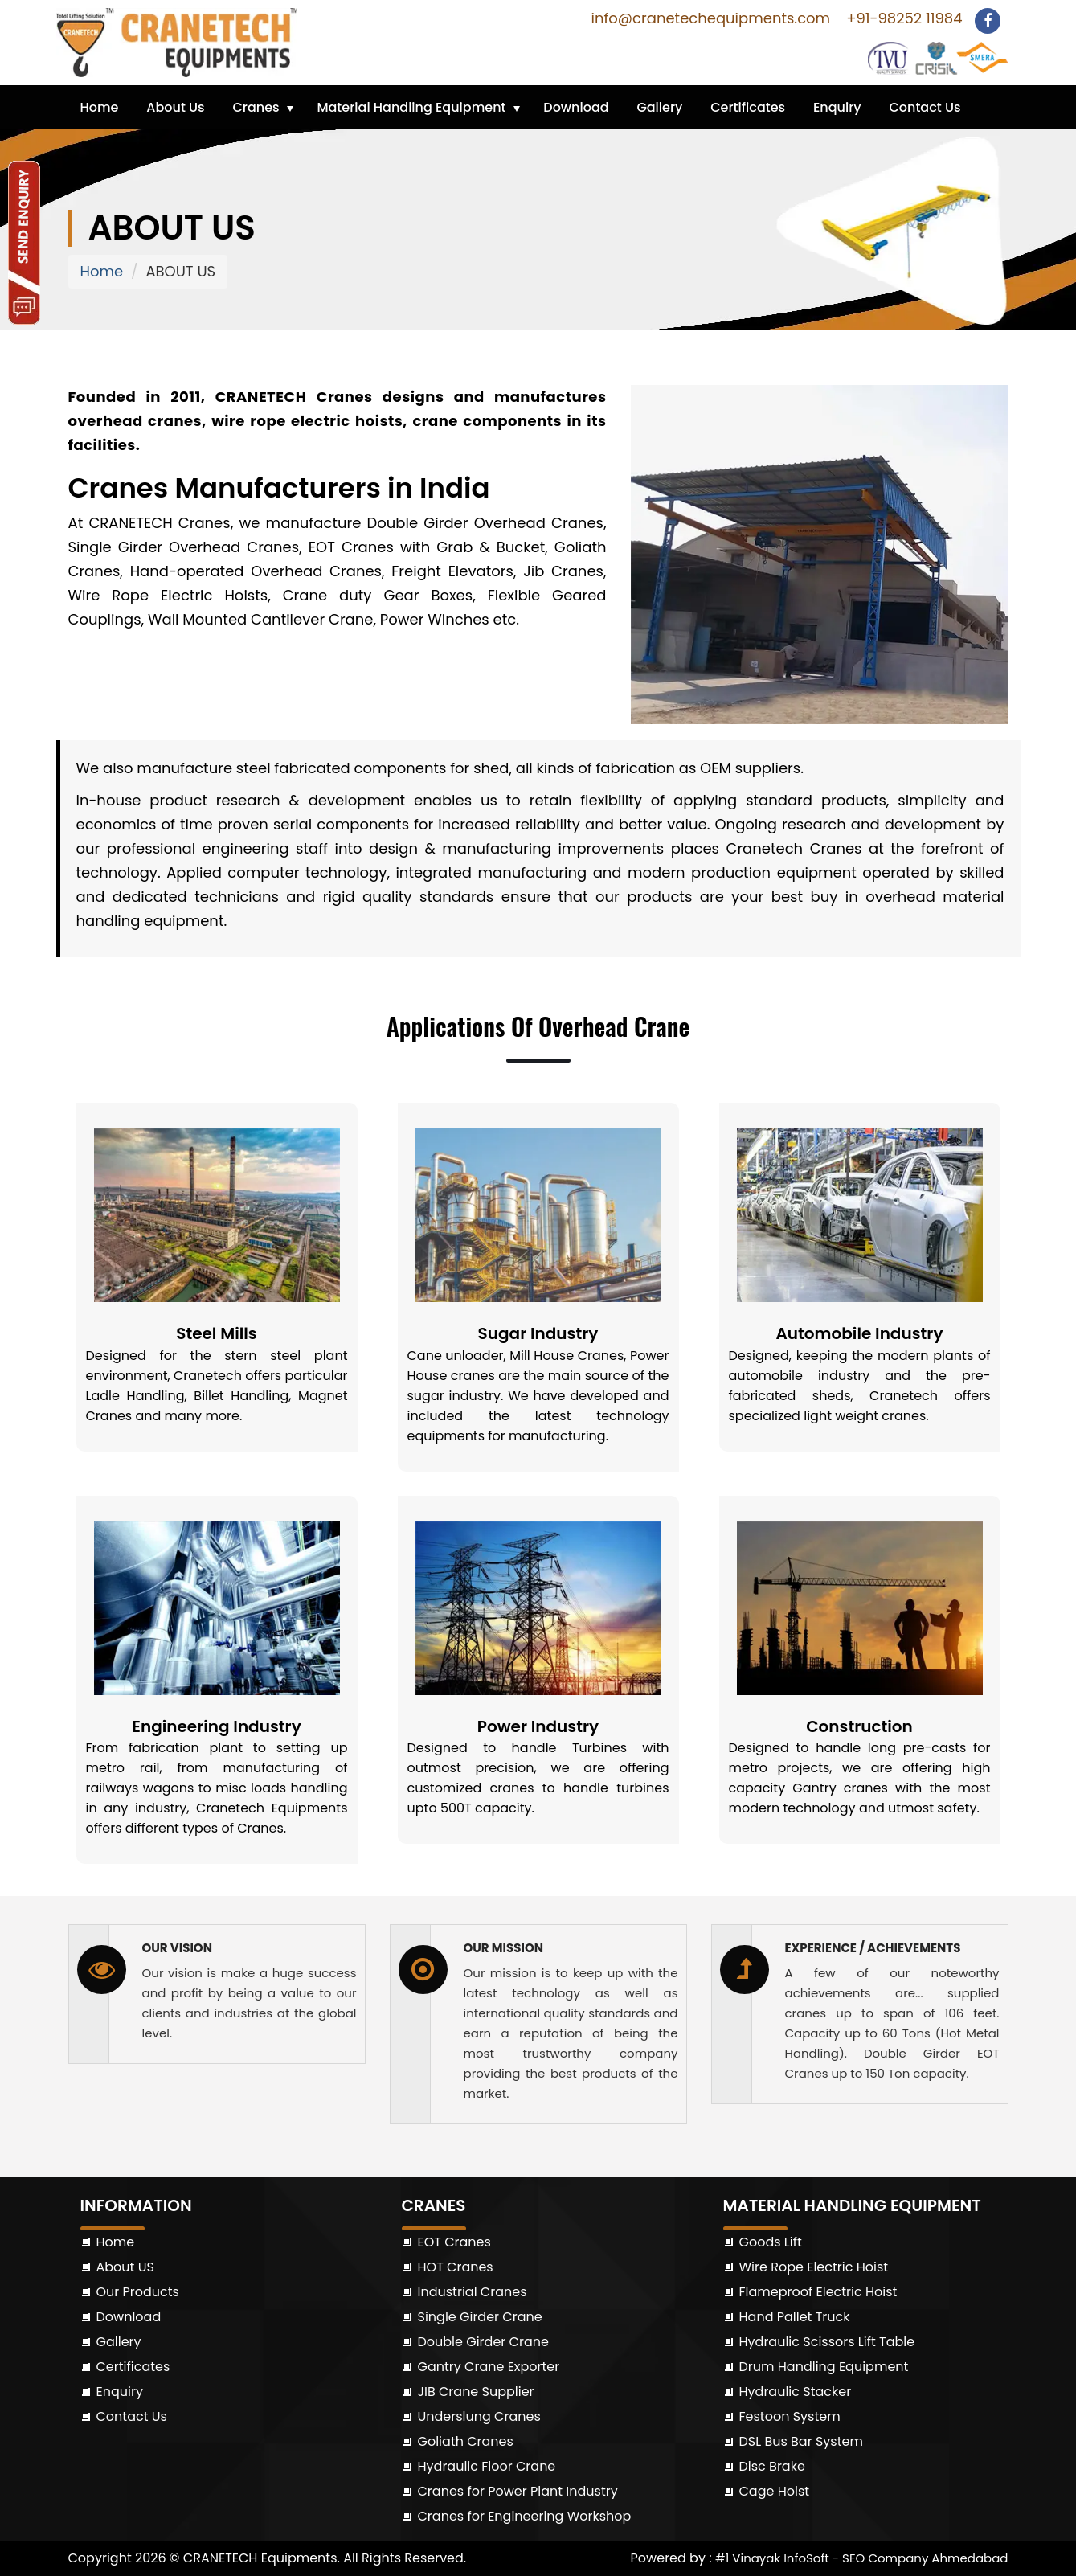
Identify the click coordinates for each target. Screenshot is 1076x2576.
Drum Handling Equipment (824, 2366)
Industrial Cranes (472, 2292)
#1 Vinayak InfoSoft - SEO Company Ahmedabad (861, 2557)
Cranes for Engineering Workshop (525, 2516)
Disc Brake (772, 2466)
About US (125, 2267)
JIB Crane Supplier (476, 2391)
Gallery (659, 107)
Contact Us (924, 107)
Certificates (747, 107)
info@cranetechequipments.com (708, 18)
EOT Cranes (454, 2242)
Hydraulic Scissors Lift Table (827, 2341)
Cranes (255, 107)
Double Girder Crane (483, 2341)
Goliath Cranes (465, 2441)
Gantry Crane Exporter (489, 2366)
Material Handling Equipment (411, 107)
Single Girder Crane (480, 2317)
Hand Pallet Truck (794, 2317)
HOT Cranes (455, 2267)
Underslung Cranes (479, 2416)
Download (575, 107)
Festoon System (790, 2416)
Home (99, 107)
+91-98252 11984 (902, 18)
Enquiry (837, 107)
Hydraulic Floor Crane (487, 2466)
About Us (175, 107)
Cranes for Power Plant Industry (518, 2491)
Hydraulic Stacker (795, 2391)
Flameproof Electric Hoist (818, 2292)
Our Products (137, 2292)
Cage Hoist (774, 2491)
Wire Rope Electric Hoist (814, 2267)
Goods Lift (770, 2242)
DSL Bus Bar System (801, 2441)
